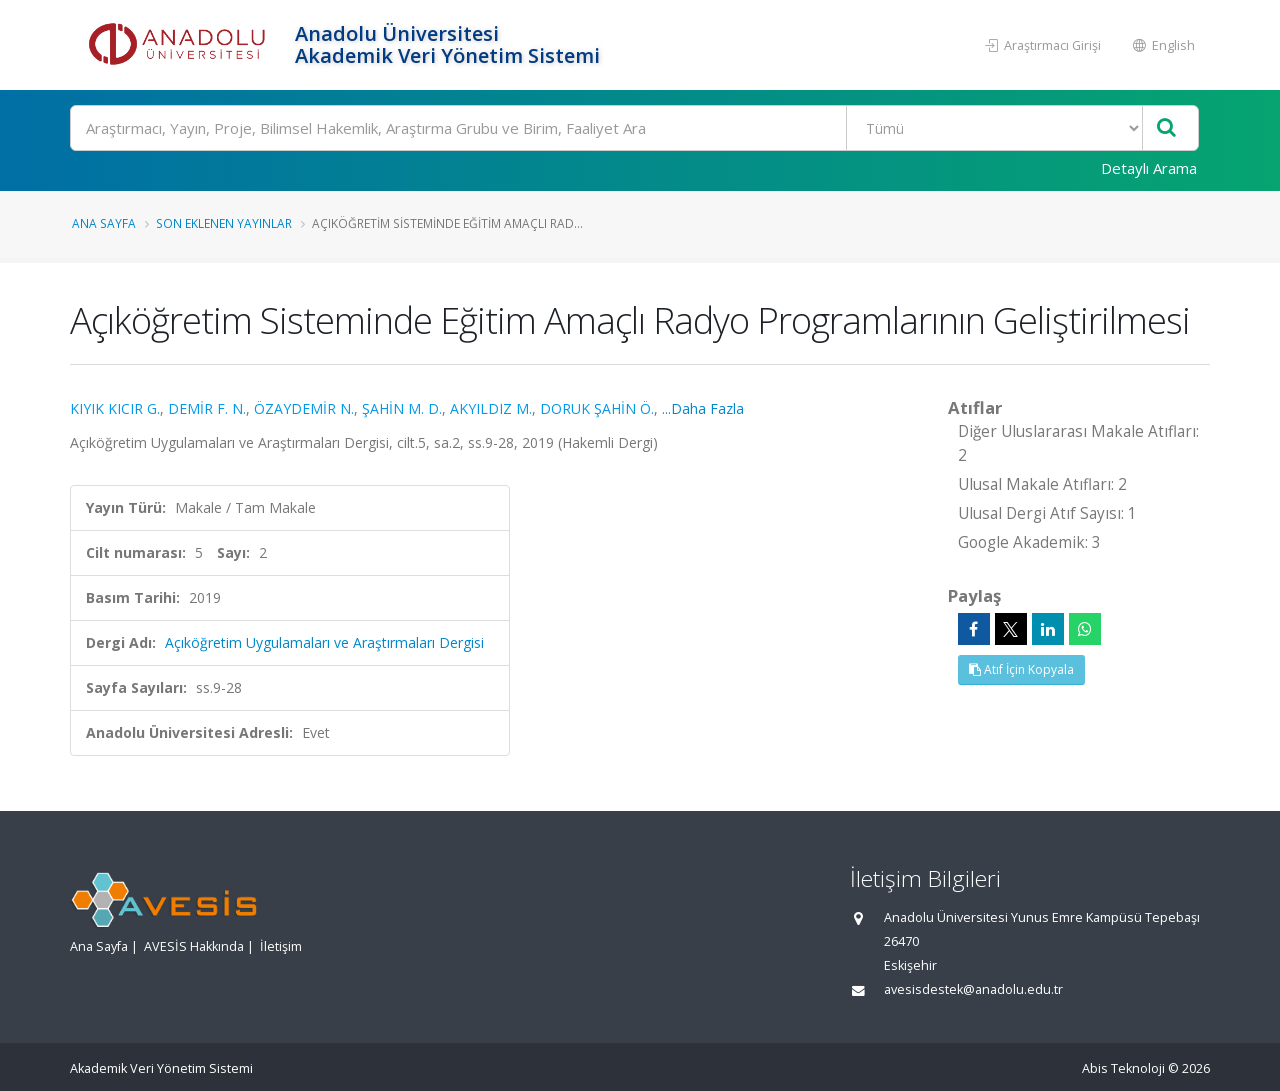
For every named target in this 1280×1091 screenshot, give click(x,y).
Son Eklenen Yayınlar (224, 223)
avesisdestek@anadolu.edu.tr (973, 989)
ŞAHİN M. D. (402, 408)
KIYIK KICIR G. (115, 408)
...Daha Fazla (703, 408)
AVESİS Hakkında (194, 946)
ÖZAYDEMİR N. (304, 408)
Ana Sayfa (104, 223)
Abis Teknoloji (1123, 1068)
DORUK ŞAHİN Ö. (597, 408)
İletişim (281, 946)
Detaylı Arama (1149, 168)
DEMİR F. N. (207, 408)
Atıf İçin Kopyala (1021, 669)
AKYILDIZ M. (491, 408)
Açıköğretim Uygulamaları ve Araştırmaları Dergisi (324, 642)
